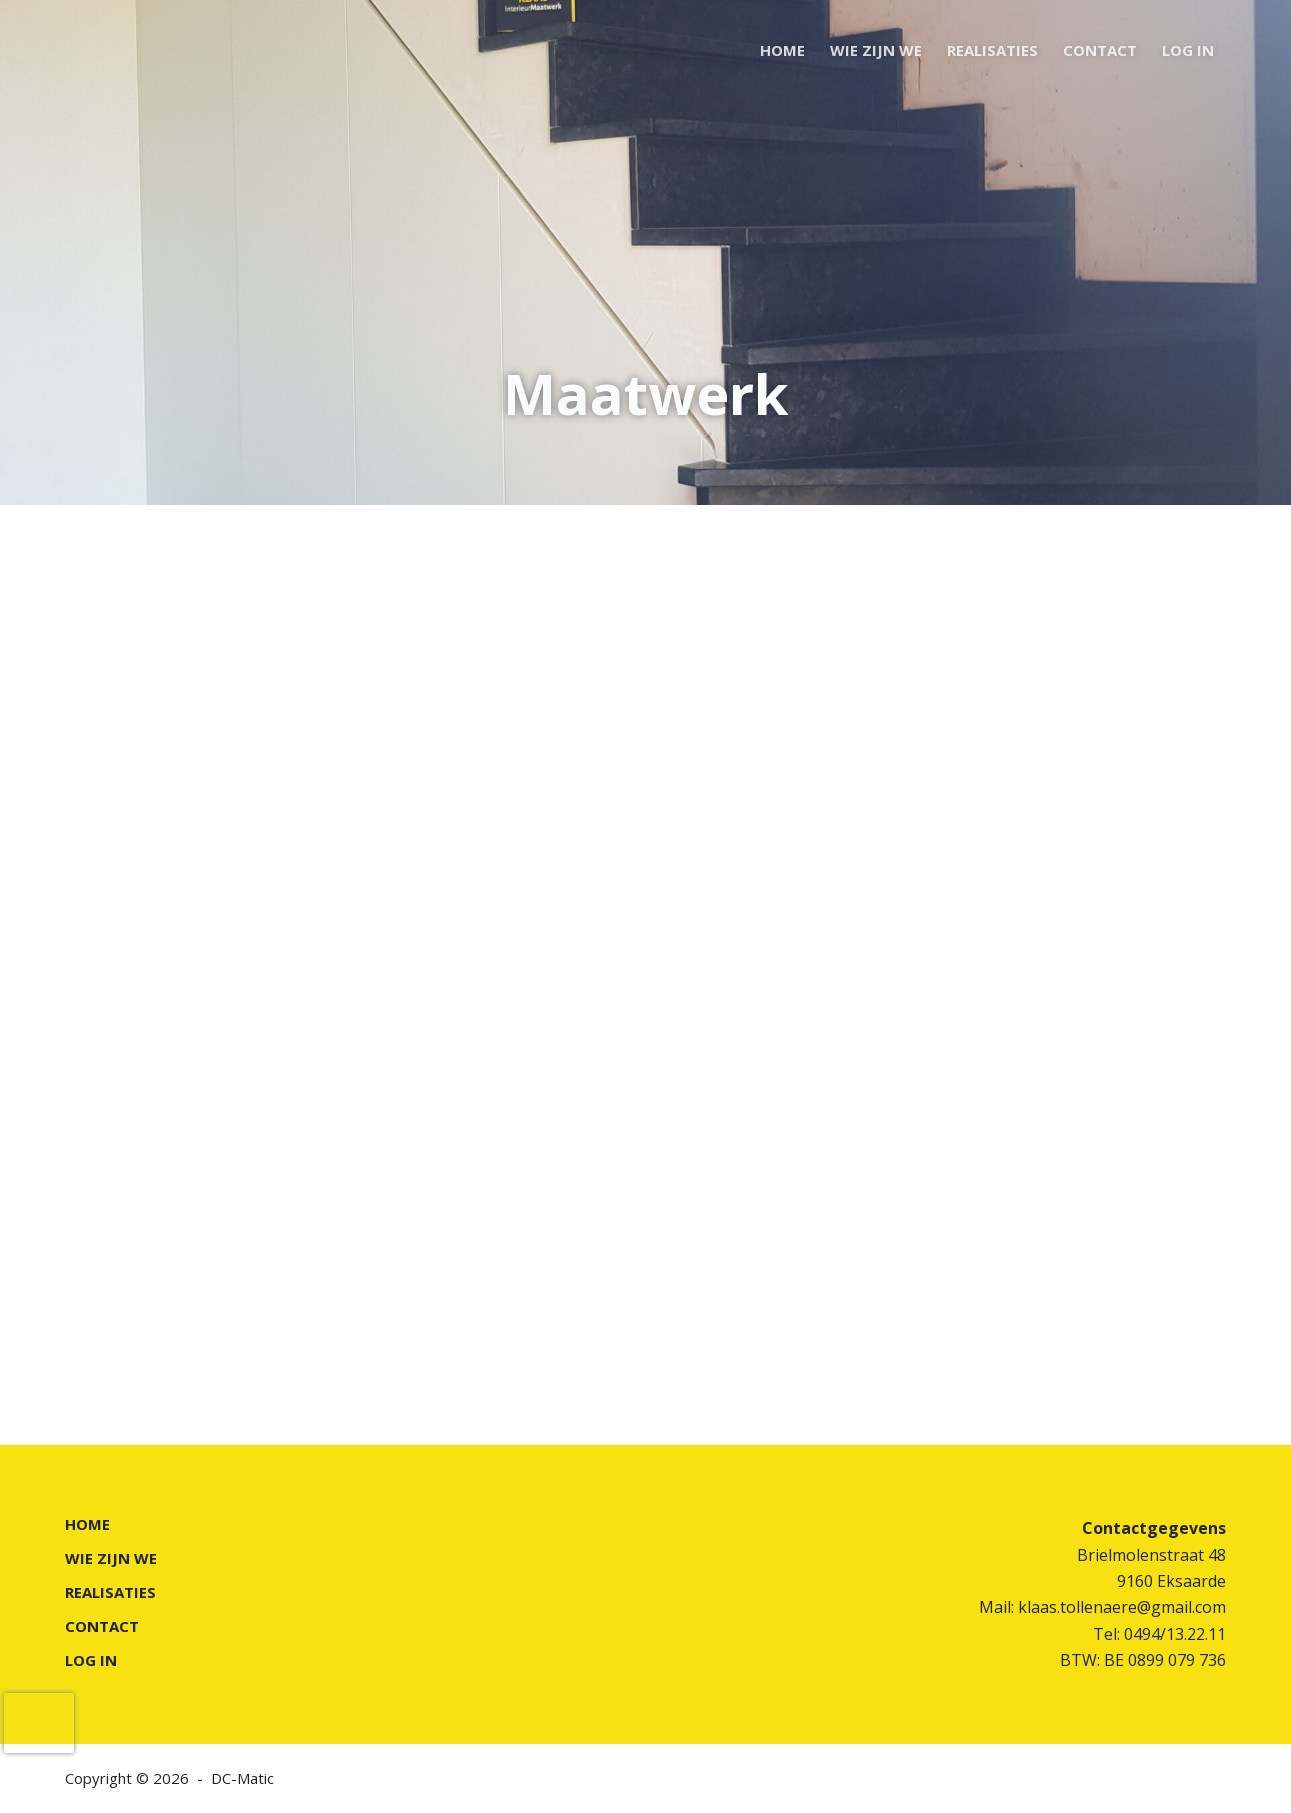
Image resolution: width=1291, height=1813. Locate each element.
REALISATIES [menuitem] (992, 50)
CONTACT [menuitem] (1100, 50)
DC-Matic (242, 1778)
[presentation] (39, 1723)
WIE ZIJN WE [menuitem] (876, 50)
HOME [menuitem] (782, 50)
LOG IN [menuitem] (1188, 50)
